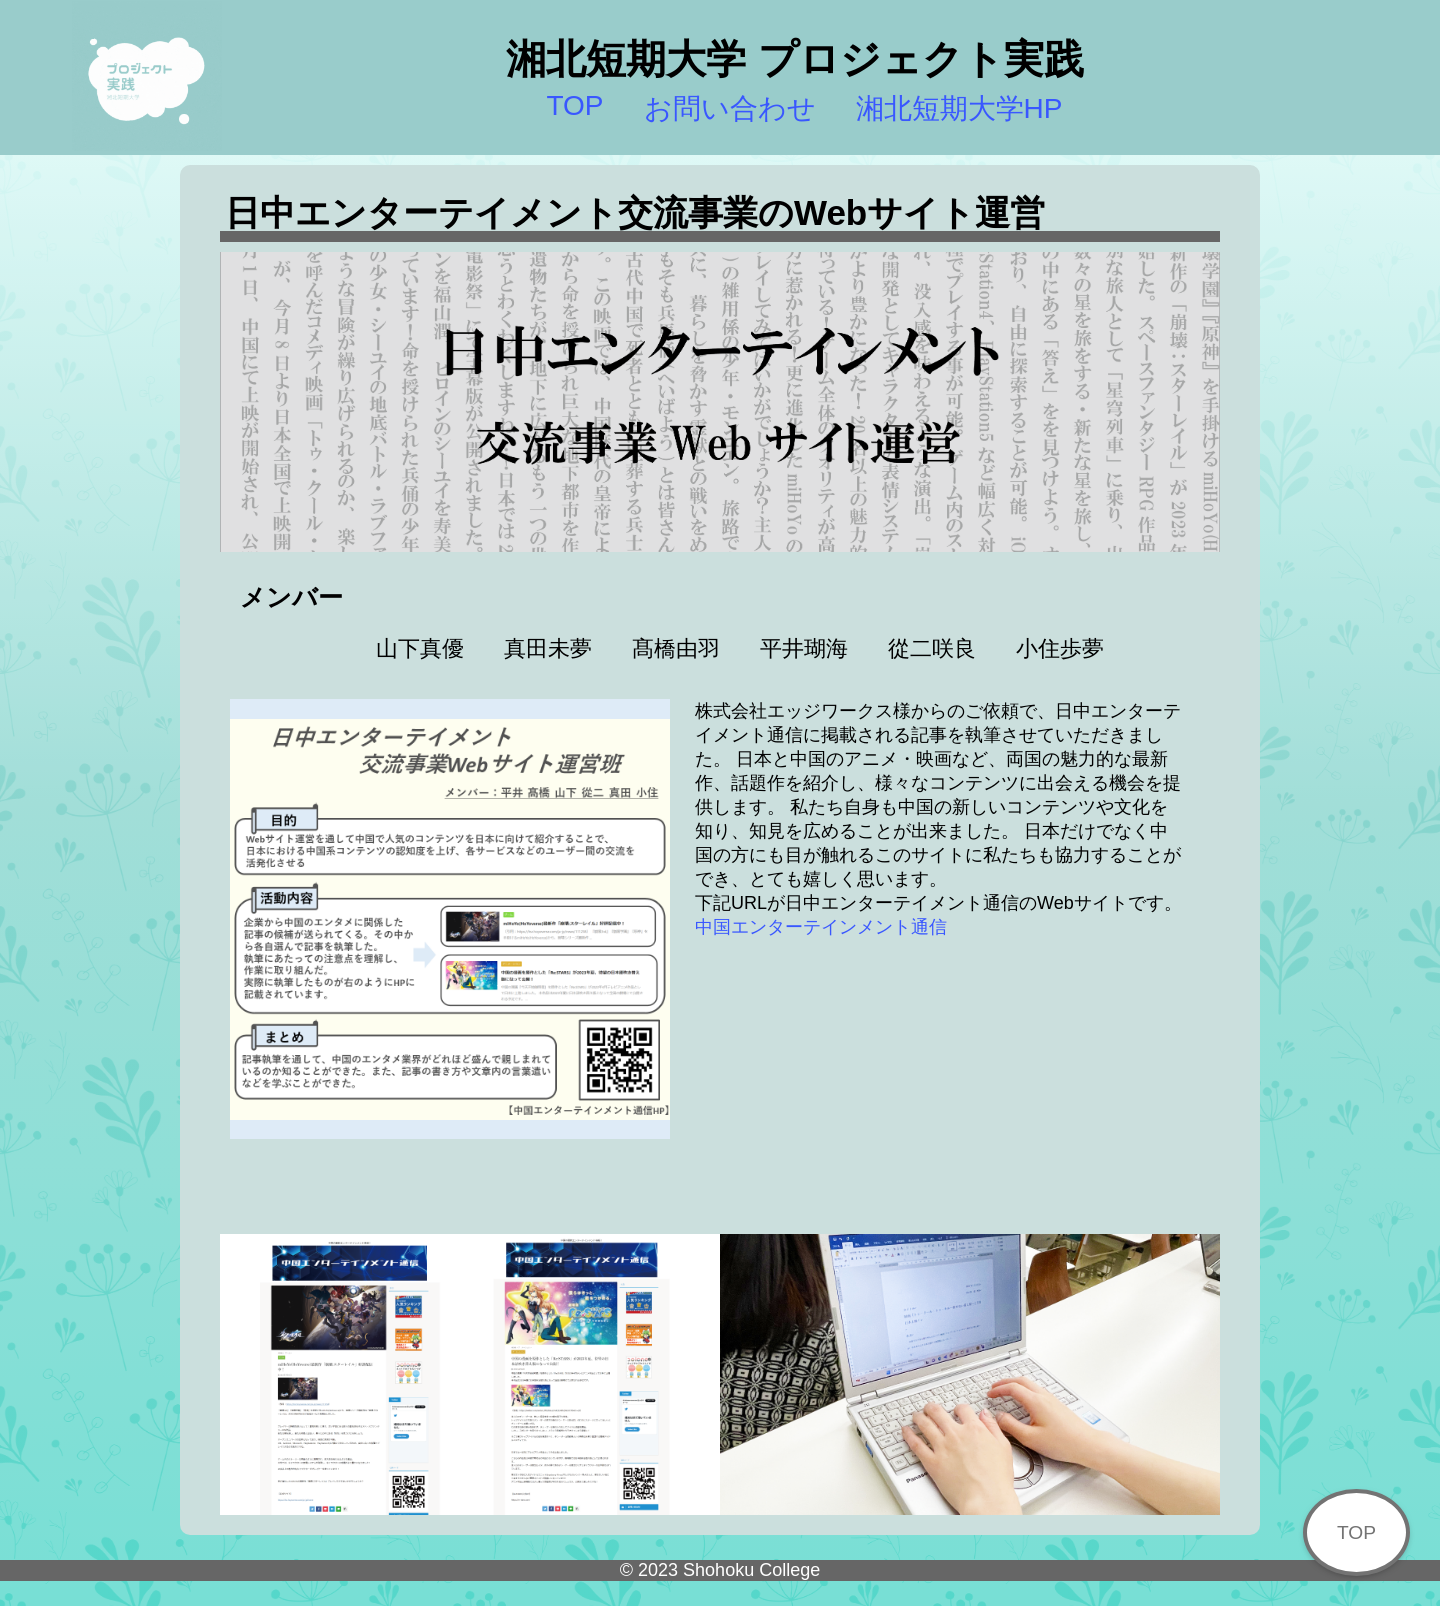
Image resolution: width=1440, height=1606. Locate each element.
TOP (574, 105)
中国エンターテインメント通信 (821, 927)
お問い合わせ (730, 108)
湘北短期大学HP (959, 108)
